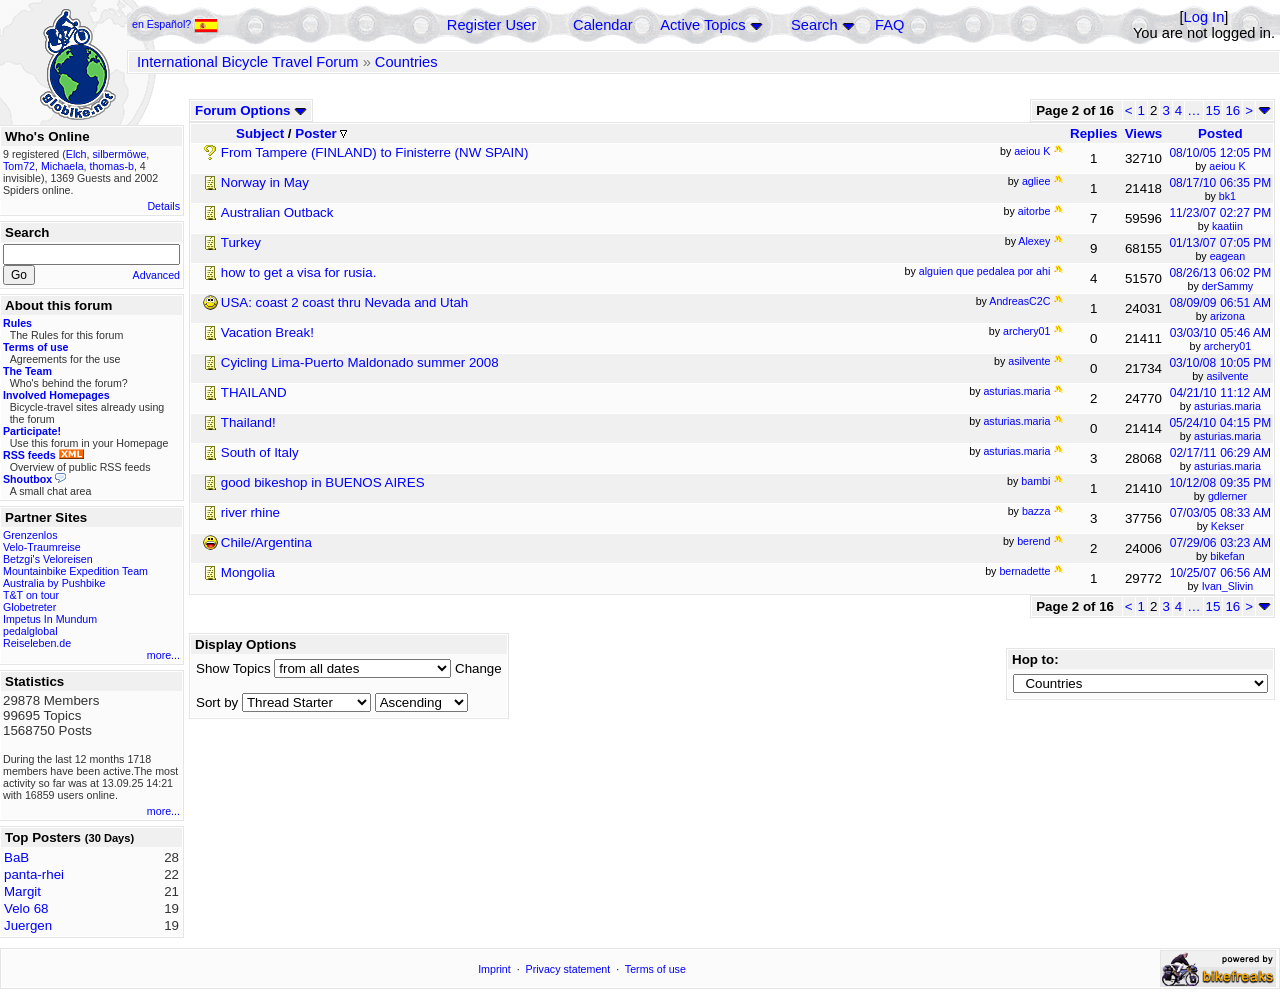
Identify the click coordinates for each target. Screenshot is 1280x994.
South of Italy (260, 452)
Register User (492, 25)
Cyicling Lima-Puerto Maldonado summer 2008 (360, 362)
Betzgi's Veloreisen (48, 559)
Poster (321, 133)
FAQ (889, 25)
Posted (1220, 133)
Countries (406, 62)
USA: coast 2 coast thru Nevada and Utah (344, 302)
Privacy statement (568, 969)
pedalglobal (30, 631)
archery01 (1227, 346)
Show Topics (233, 668)
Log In (1204, 17)
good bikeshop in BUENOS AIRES (323, 482)
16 (1232, 110)
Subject (260, 133)
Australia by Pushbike (54, 583)
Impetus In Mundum (50, 619)
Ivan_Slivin (1228, 586)
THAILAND (254, 392)
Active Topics (702, 25)
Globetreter (29, 607)
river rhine (250, 512)
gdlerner (1227, 496)
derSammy (1228, 286)
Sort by (217, 702)
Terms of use (655, 969)
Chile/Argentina (266, 542)
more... (163, 655)
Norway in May (265, 182)
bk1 (1227, 196)
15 (1213, 110)
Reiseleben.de (37, 643)
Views (1144, 133)
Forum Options (251, 110)
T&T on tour (31, 595)
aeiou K (1227, 166)
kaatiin (1227, 226)
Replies (1093, 133)
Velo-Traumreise (42, 547)
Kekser (1227, 526)
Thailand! (248, 422)
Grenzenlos (30, 535)
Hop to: (1035, 659)
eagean (1228, 256)
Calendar (602, 25)
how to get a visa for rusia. (299, 272)
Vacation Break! (267, 332)
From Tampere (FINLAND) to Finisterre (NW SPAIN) (375, 152)
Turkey (241, 242)
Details (163, 206)
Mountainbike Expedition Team (75, 571)
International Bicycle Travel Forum (248, 62)
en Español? (175, 24)
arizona (1227, 316)
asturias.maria (1227, 406)
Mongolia (248, 572)
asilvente (1227, 376)
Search (814, 25)
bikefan (1227, 556)
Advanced (156, 275)
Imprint (494, 969)
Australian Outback (277, 212)
